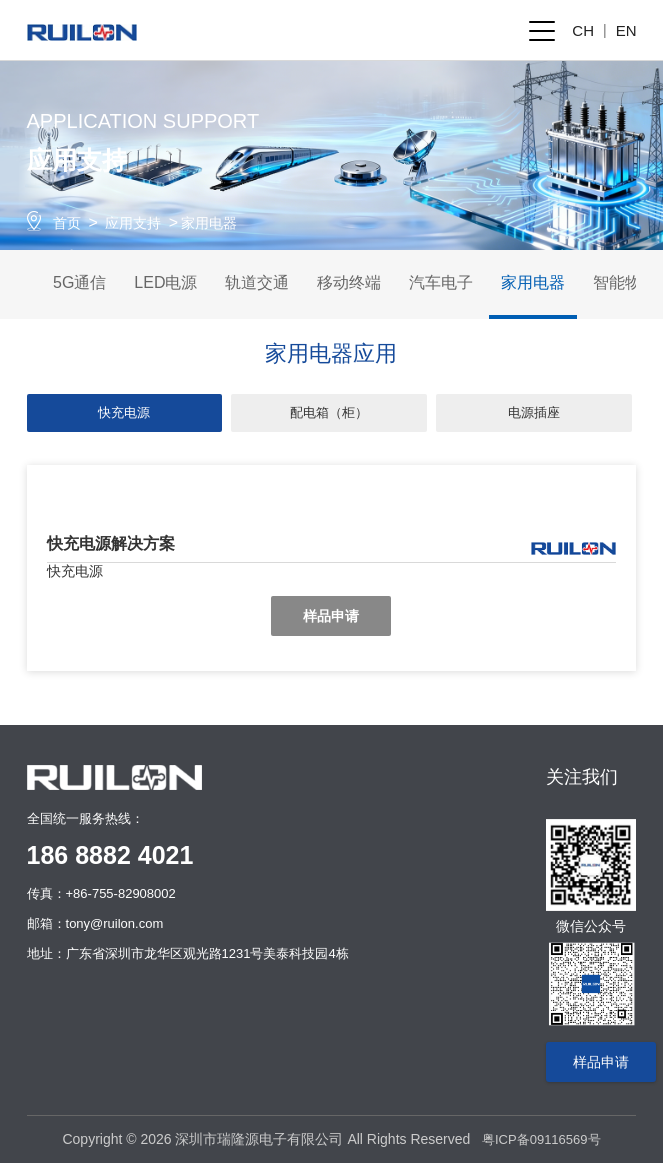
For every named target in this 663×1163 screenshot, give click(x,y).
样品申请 (331, 616)
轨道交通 (257, 282)
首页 (67, 223)
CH (583, 30)
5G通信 (79, 282)
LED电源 (165, 282)
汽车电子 (441, 282)
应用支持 (133, 223)
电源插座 (534, 412)
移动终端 (349, 282)
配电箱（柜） (329, 412)
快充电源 (124, 412)
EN (626, 30)
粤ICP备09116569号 (541, 1139)
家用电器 (209, 223)
